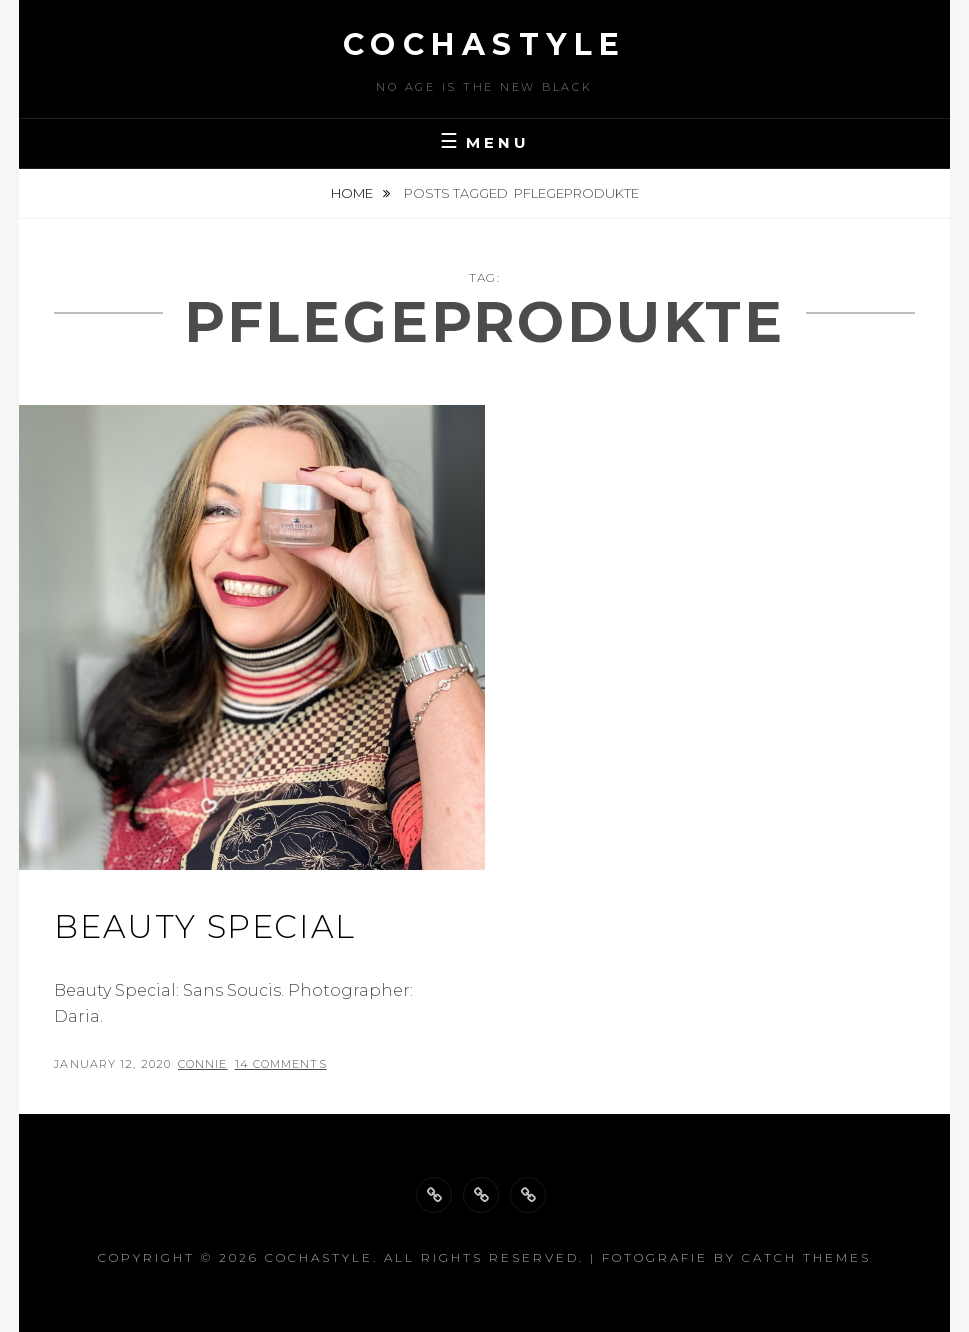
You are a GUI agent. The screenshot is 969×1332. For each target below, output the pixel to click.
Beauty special (204, 926)
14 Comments (281, 1064)
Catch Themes (806, 1257)
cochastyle (485, 44)
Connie (203, 1064)
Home (353, 193)
